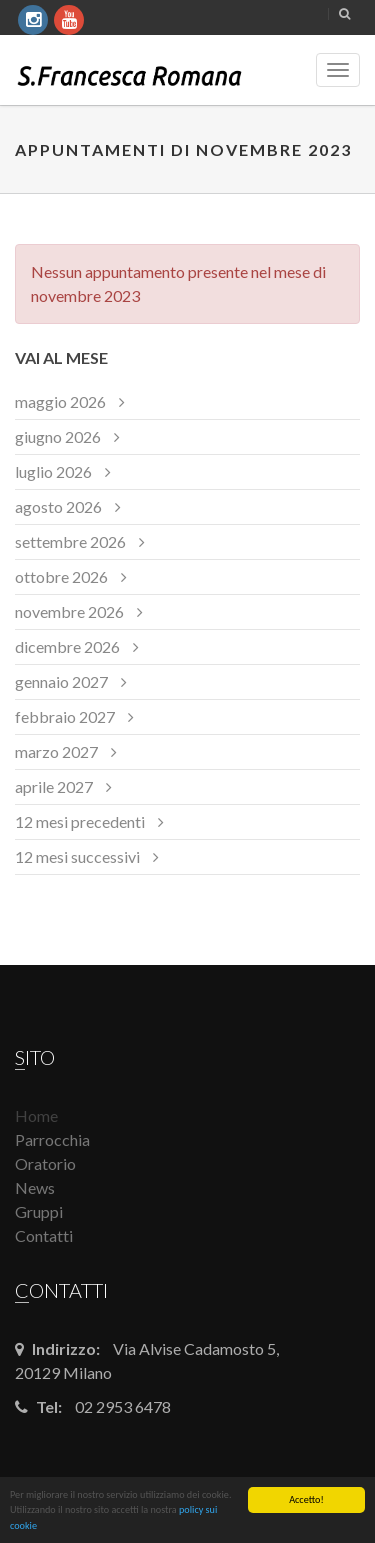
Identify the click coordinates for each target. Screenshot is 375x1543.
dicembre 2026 (67, 646)
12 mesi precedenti (80, 821)
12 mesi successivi (77, 856)
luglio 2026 (53, 471)
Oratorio (45, 1163)
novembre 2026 (69, 611)
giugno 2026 (58, 436)
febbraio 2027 (65, 716)
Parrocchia (52, 1139)
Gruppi (39, 1211)
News (35, 1187)
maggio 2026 (60, 401)
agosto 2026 (58, 506)
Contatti (44, 1235)
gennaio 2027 (61, 681)
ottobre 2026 (61, 576)
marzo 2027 (56, 751)
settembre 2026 (70, 541)
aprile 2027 (54, 786)
